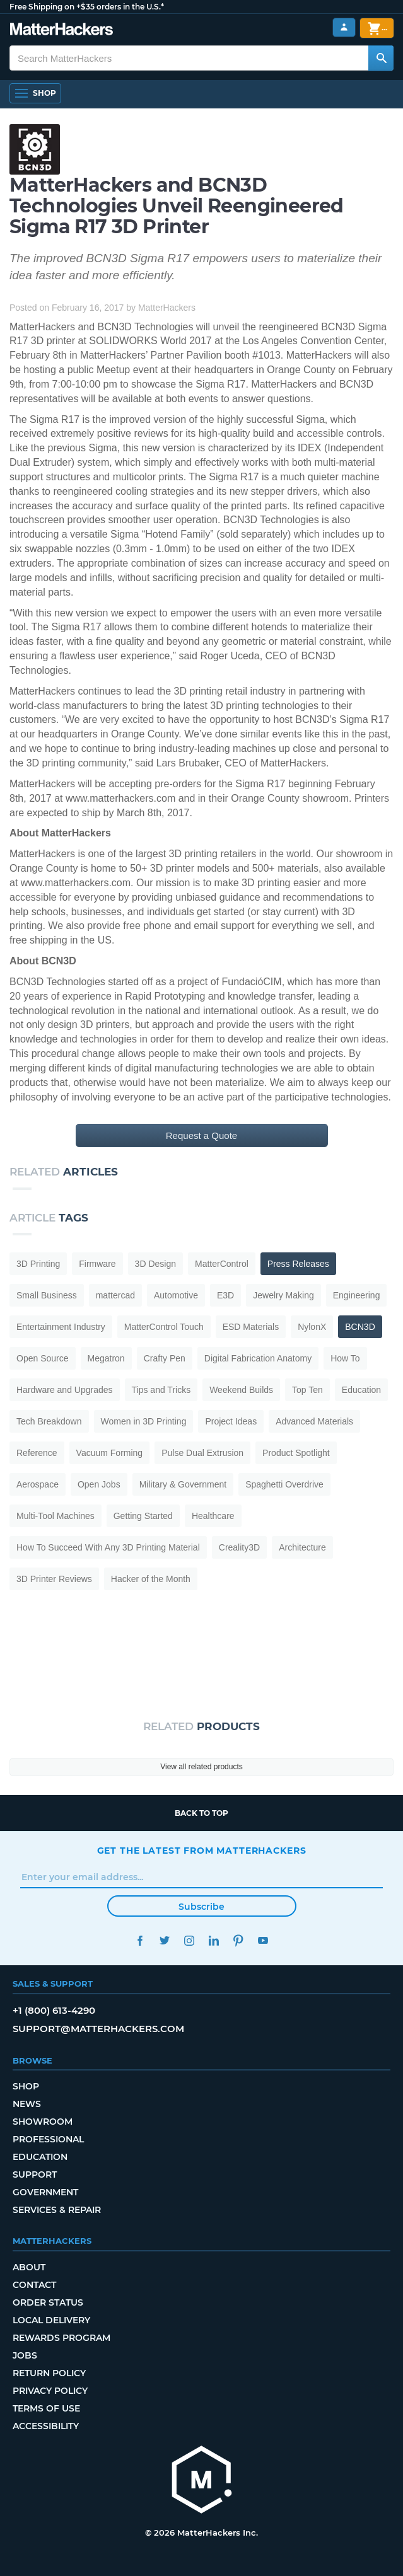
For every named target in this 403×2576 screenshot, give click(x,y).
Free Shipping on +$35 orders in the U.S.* (86, 6)
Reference (36, 1453)
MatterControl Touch (164, 1327)
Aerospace (37, 1484)
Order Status (48, 2302)
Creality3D (239, 1547)
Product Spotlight (296, 1453)
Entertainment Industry (60, 1327)
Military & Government (182, 1484)
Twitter (165, 1940)
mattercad (115, 1295)
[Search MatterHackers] (381, 58)
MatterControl (221, 1264)
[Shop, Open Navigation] (35, 93)
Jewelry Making (283, 1295)
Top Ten (307, 1390)
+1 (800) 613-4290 (54, 2010)
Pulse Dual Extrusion (202, 1453)
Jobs (25, 2355)
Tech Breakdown (49, 1421)
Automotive (176, 1295)
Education (361, 1390)
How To (344, 1358)
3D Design (155, 1264)
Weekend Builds (241, 1390)
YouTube (263, 1940)
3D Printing (38, 1264)
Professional (48, 2139)
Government (45, 2192)
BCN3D (360, 1327)
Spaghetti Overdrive (284, 1484)
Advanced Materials (314, 1421)
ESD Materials (251, 1327)
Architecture (302, 1547)
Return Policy (49, 2373)
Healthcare (213, 1516)
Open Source (42, 1358)
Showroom (43, 2121)
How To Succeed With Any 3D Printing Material (108, 1547)
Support (35, 2174)
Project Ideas (231, 1421)
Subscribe (201, 1906)
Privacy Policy (50, 2390)
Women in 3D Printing (144, 1421)
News (27, 2104)
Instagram (189, 1940)
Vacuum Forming (109, 1453)
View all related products (201, 1766)
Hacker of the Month (150, 1579)
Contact (34, 2284)
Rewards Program (61, 2337)
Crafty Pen (164, 1358)
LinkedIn (214, 1940)
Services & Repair (57, 2209)
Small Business (46, 1295)
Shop (26, 2086)
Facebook (140, 1940)
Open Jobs (99, 1484)
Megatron (106, 1358)
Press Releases (298, 1264)
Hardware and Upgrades (64, 1390)
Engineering (356, 1295)
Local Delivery (51, 2320)
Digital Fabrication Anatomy (258, 1358)
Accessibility (46, 2426)
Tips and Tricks (161, 1390)
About (29, 2267)
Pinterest (239, 1940)
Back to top (201, 1813)
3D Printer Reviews (54, 1579)
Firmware (97, 1264)
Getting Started (143, 1516)
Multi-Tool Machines (55, 1516)
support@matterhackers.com (98, 2029)
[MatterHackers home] (202, 2481)
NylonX (312, 1327)
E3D (225, 1295)
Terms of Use (46, 2408)
